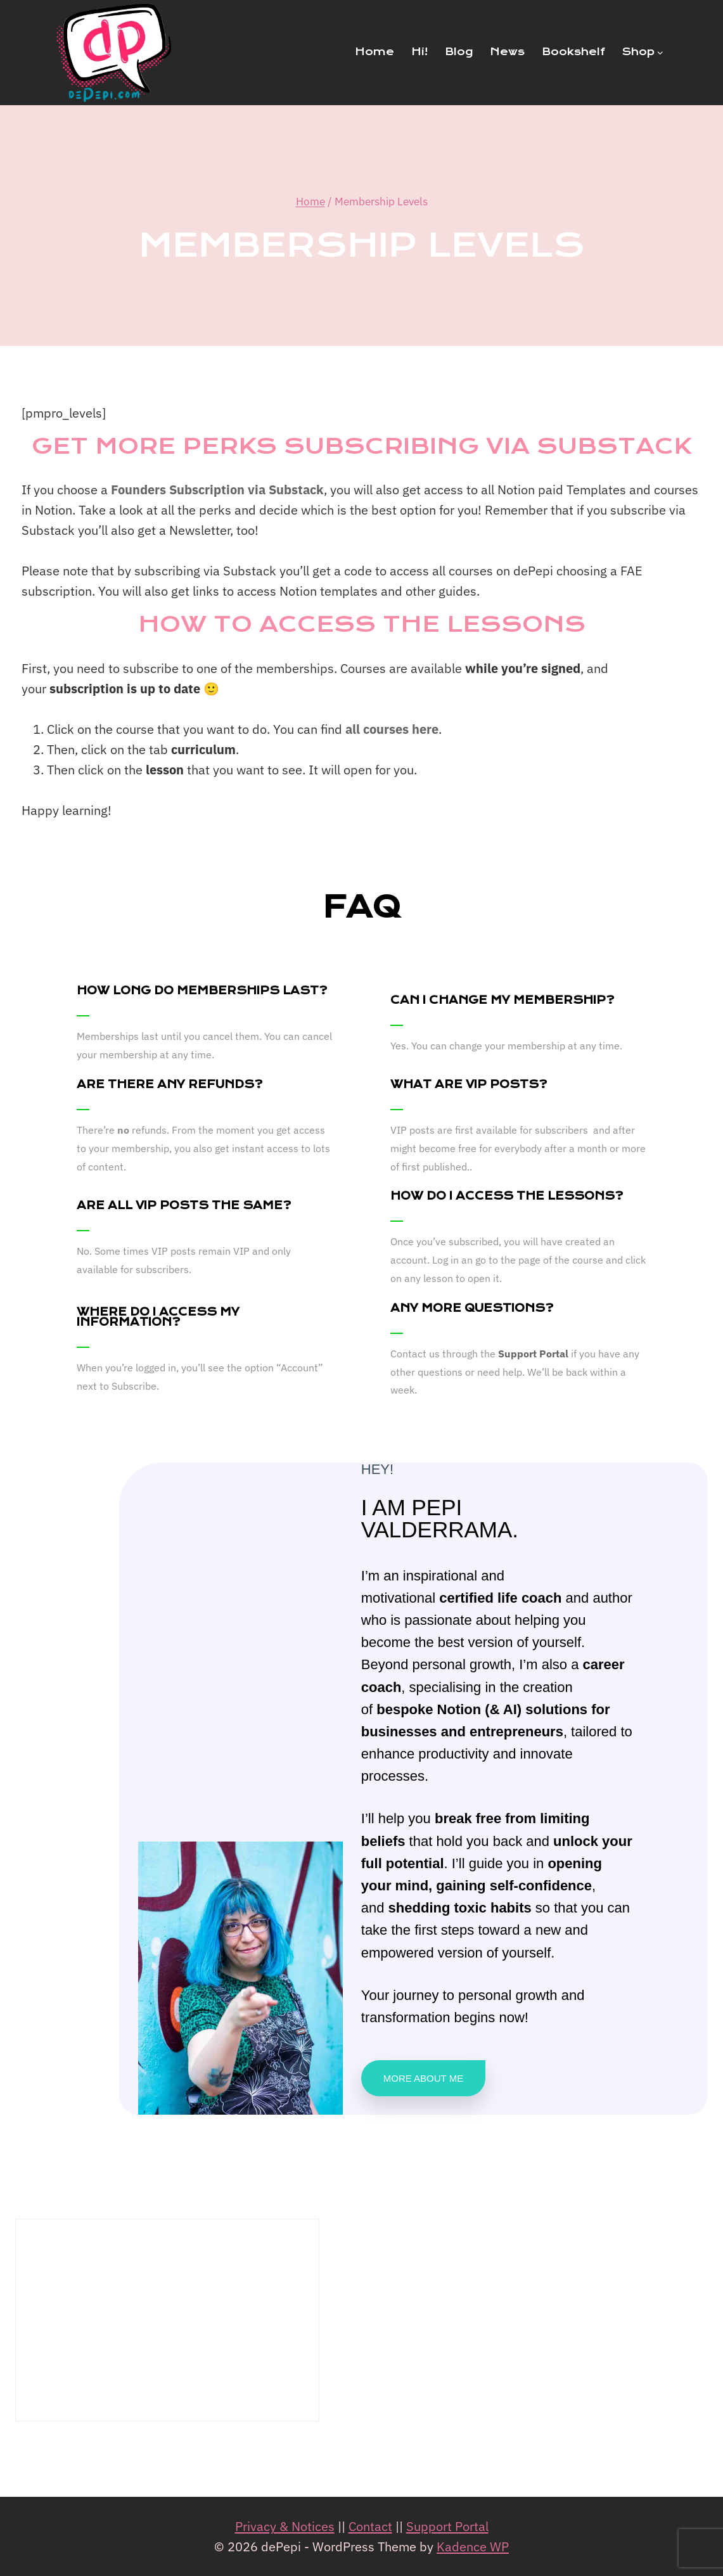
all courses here (391, 729)
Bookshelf (573, 52)
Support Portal (533, 1353)
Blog (459, 52)
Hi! (419, 52)
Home (374, 52)
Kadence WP (473, 2546)
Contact (370, 2526)
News (507, 52)
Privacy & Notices (285, 2526)
